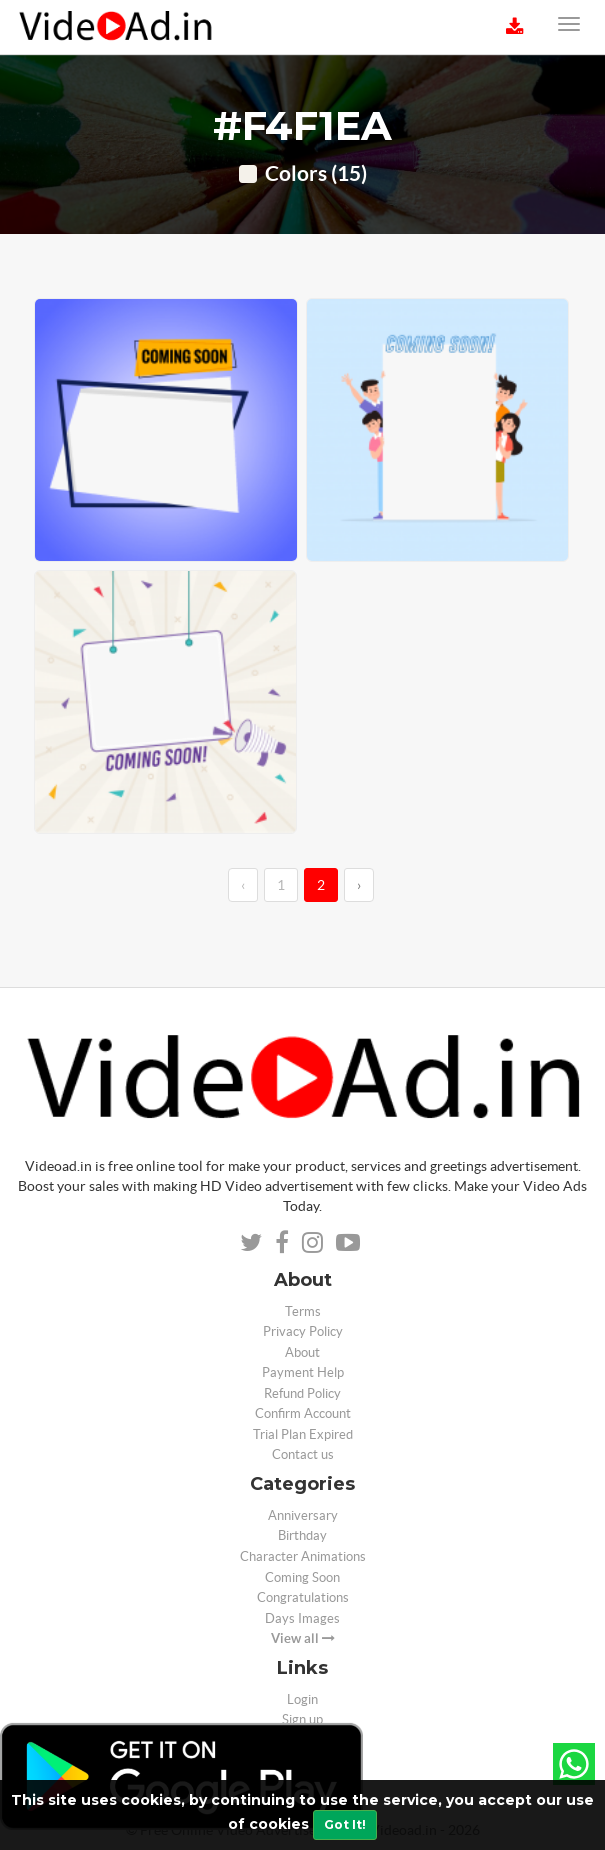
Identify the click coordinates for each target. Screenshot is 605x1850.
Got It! (345, 1824)
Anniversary (303, 1515)
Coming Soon (302, 1577)
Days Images (302, 1618)
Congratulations (303, 1597)
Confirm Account (303, 1413)
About (302, 1352)
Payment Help (303, 1372)
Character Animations (303, 1556)
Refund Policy (302, 1393)
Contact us (303, 1454)
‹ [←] (243, 885)
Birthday (302, 1535)
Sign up (302, 1719)
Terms (303, 1311)
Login (302, 1699)
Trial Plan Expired (303, 1434)
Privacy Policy (303, 1331)
